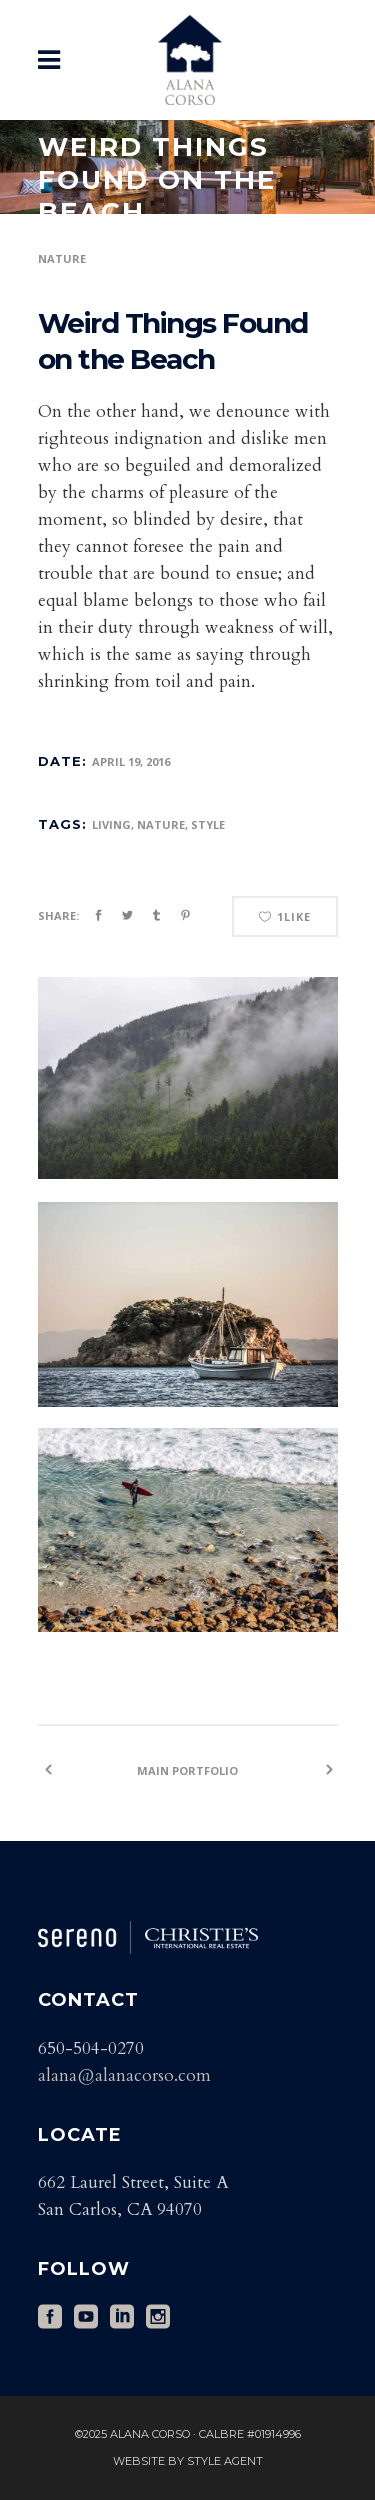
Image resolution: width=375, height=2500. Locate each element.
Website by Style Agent (188, 2461)
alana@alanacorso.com (124, 2075)
